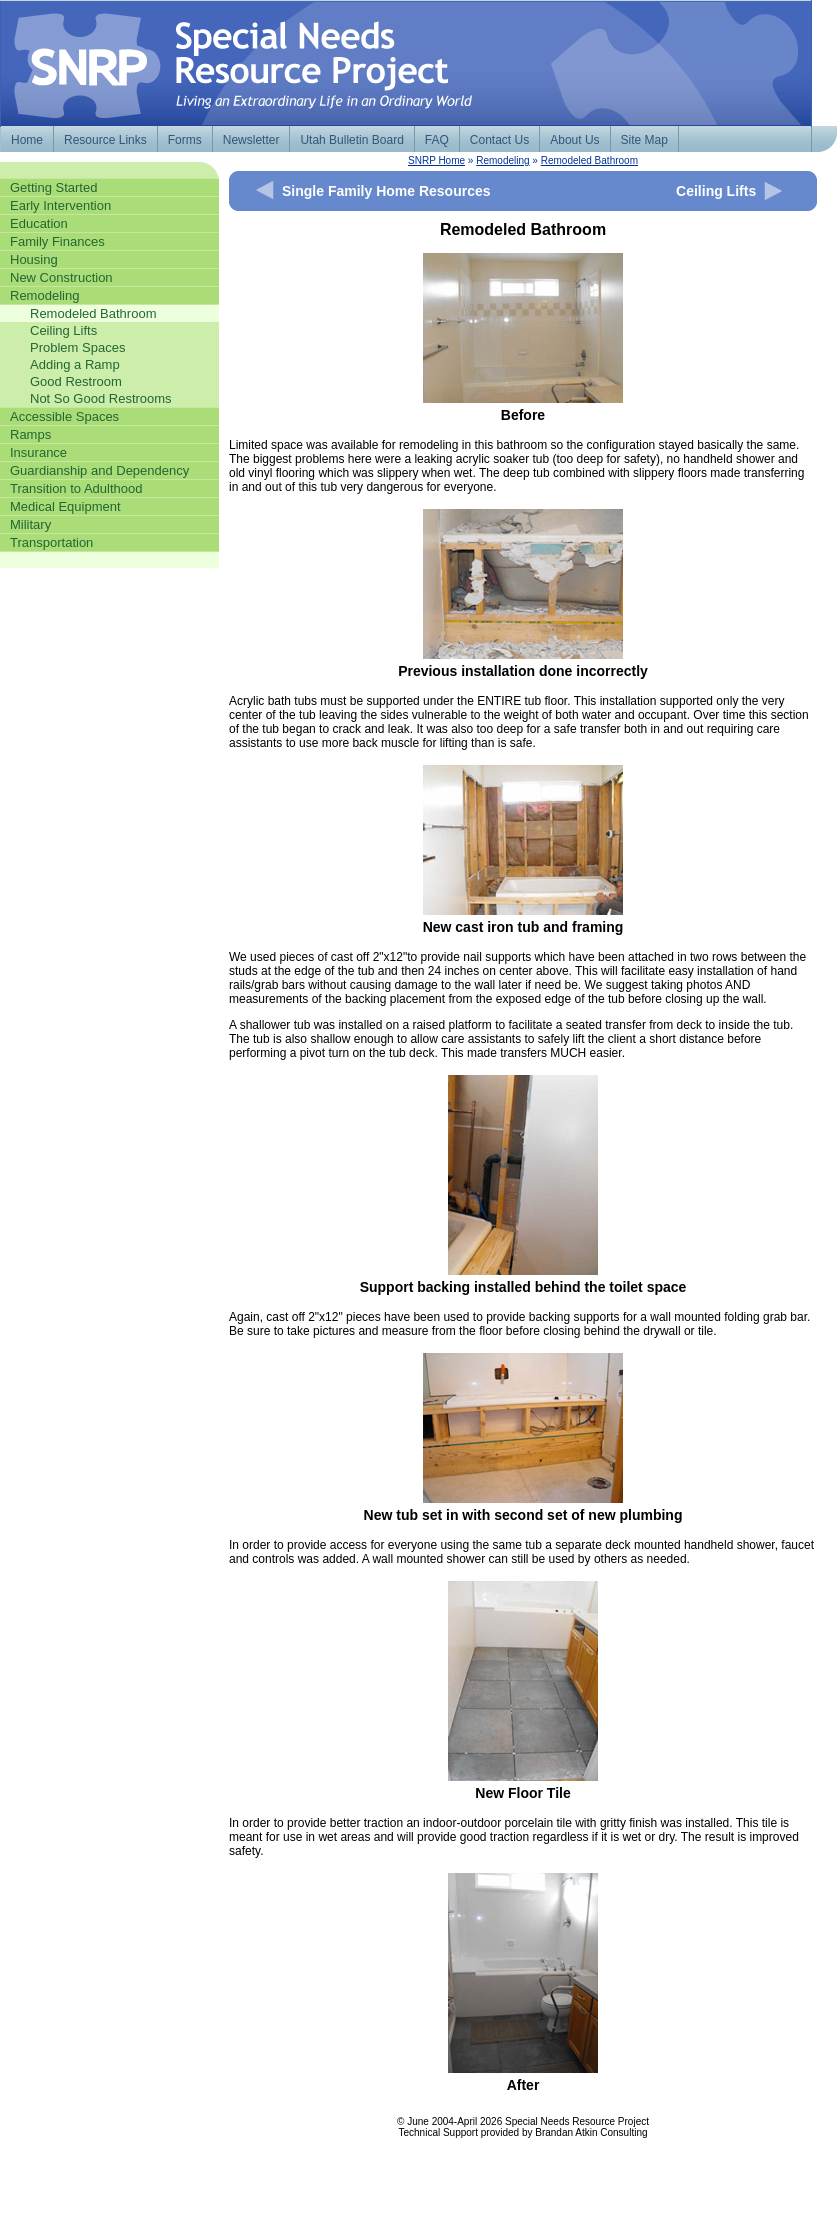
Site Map (644, 140)
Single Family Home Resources (386, 191)
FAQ (437, 140)
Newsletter (251, 140)
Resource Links (105, 140)
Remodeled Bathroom (589, 160)
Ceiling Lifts (716, 191)
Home (27, 140)
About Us (574, 140)
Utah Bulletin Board (351, 140)
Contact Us (499, 140)
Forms (185, 140)
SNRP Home (436, 160)
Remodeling (502, 160)
